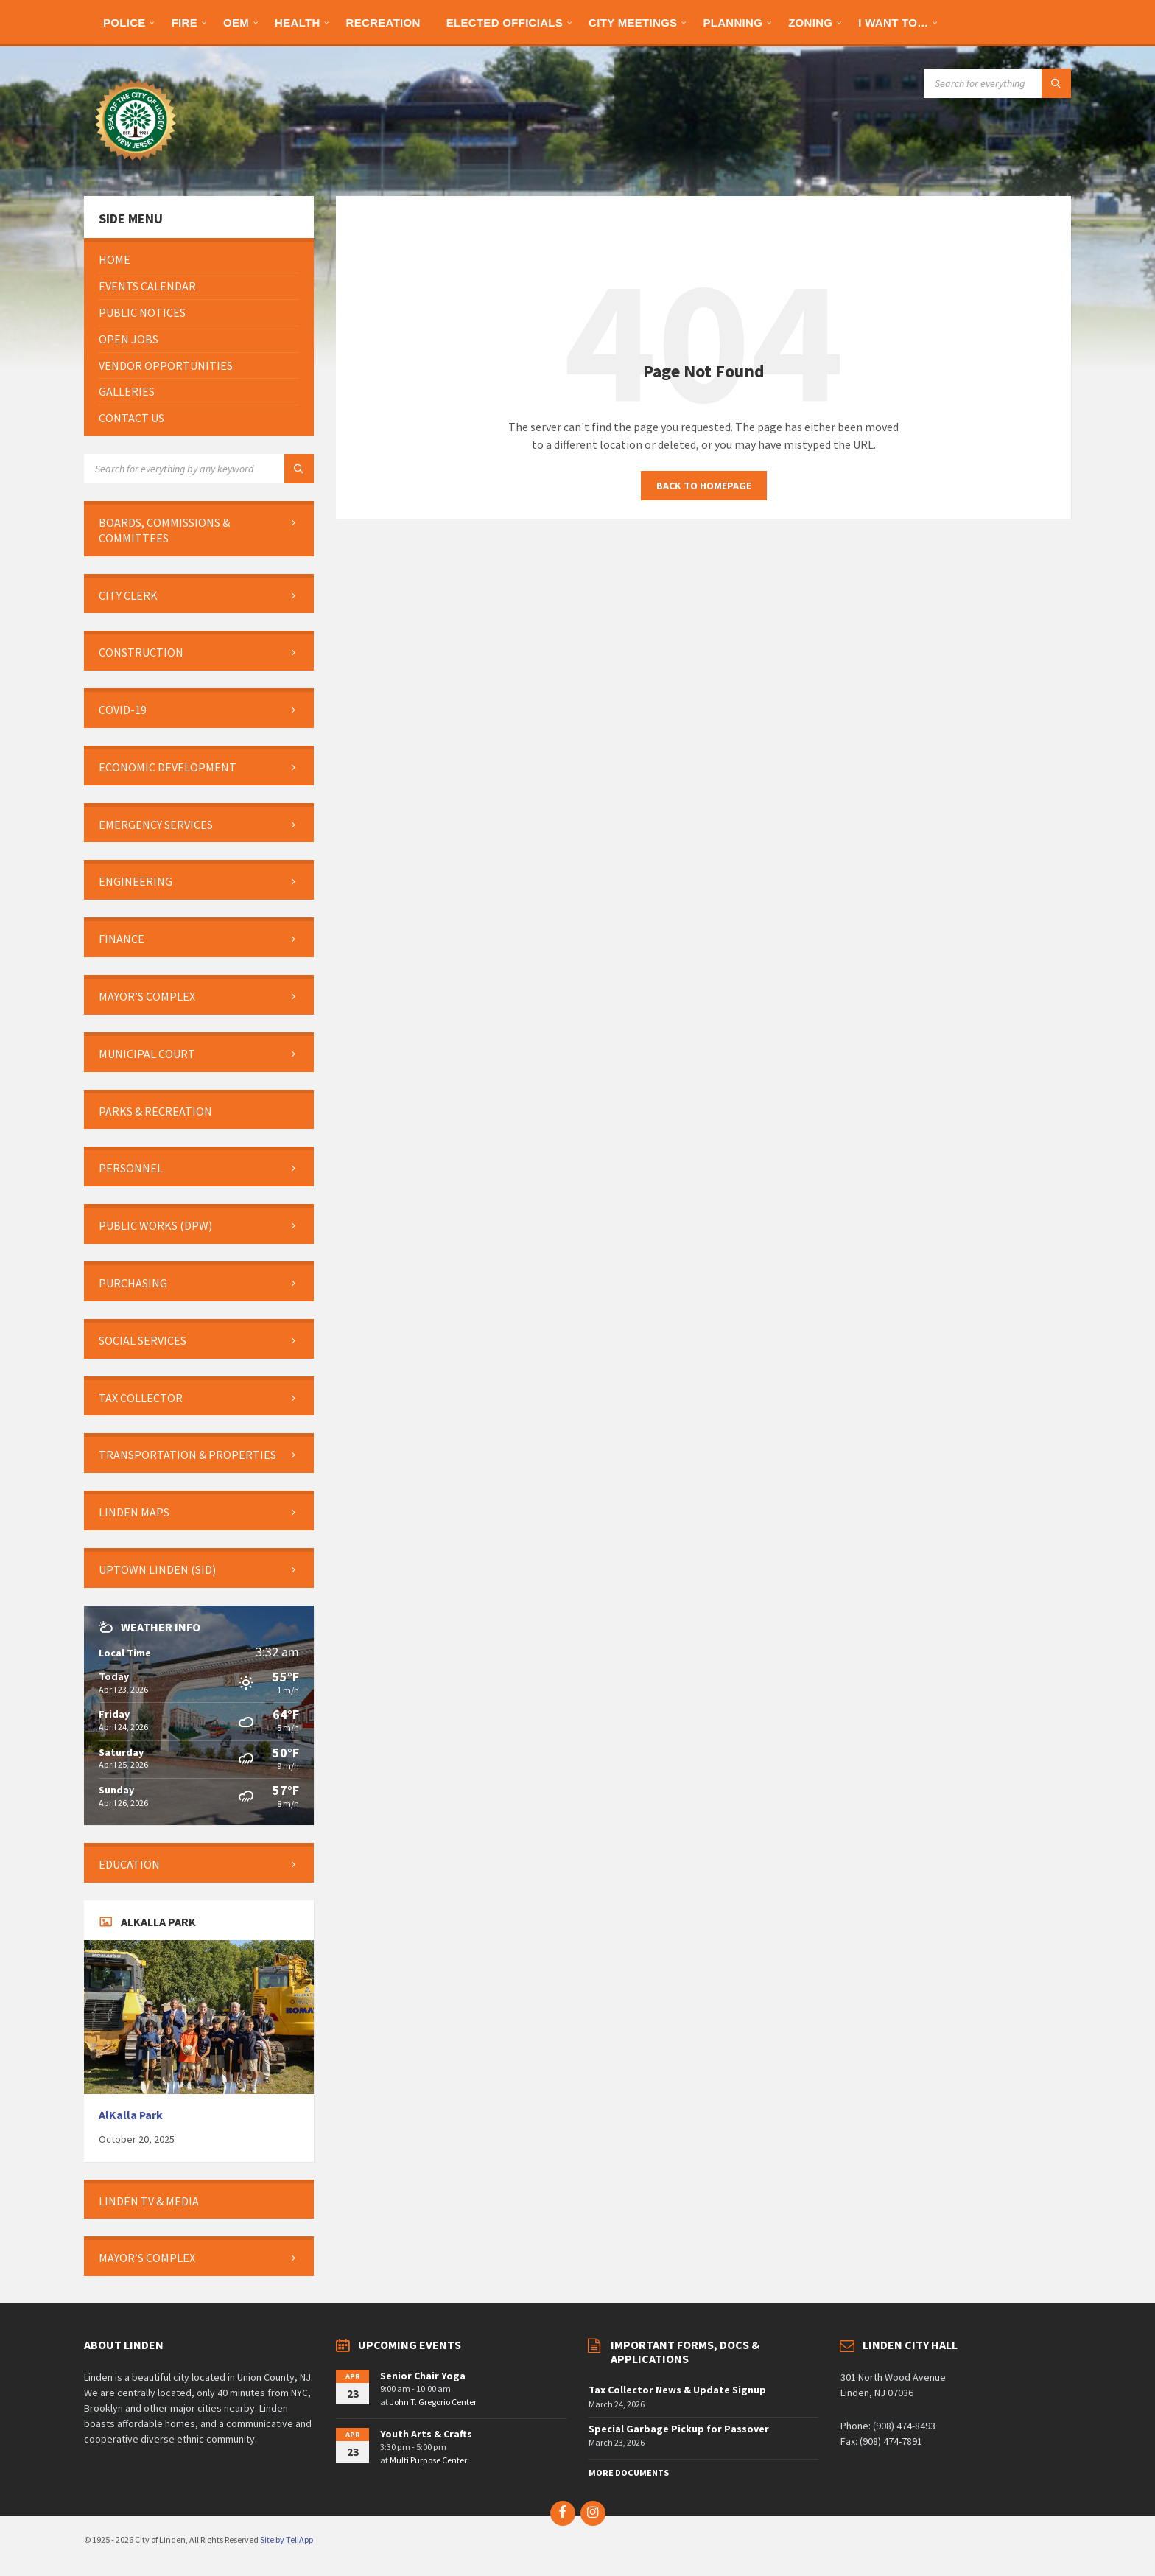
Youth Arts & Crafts (426, 2433)
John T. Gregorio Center (433, 2401)
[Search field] (997, 83)
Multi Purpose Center (428, 2459)
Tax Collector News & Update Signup (677, 2389)
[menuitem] (124, 22)
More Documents (629, 2472)
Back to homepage (703, 485)
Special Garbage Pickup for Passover (679, 2428)
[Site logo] (135, 167)
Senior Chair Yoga (423, 2375)
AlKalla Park (131, 2115)
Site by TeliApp (286, 2539)
